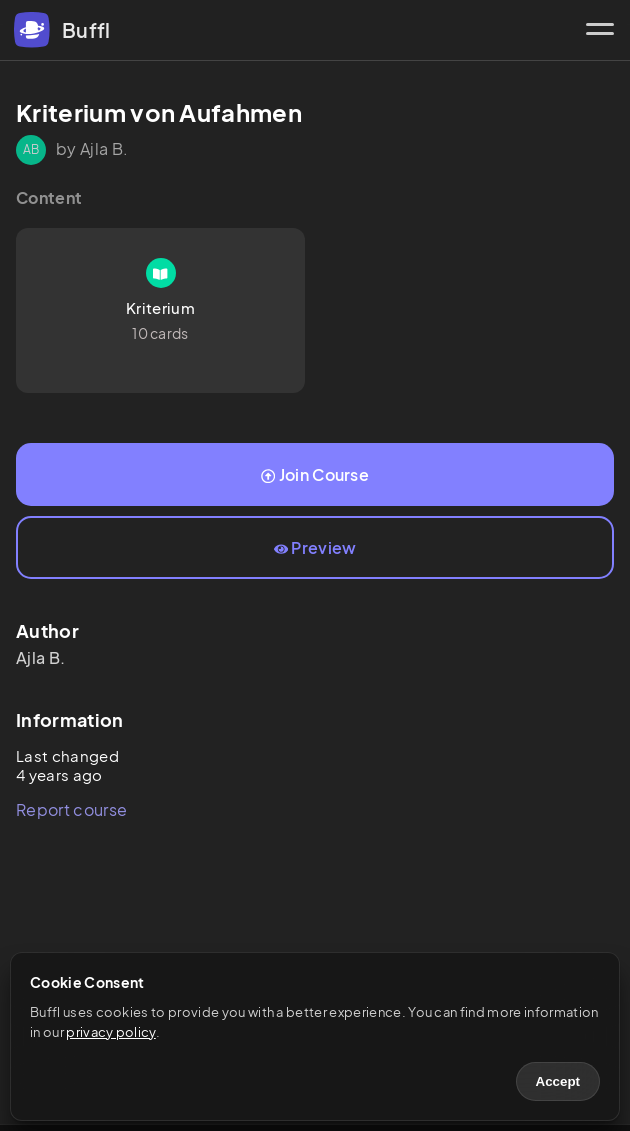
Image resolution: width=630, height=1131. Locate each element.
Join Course (315, 474)
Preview (315, 547)
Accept (558, 1081)
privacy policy (110, 1032)
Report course (71, 809)
